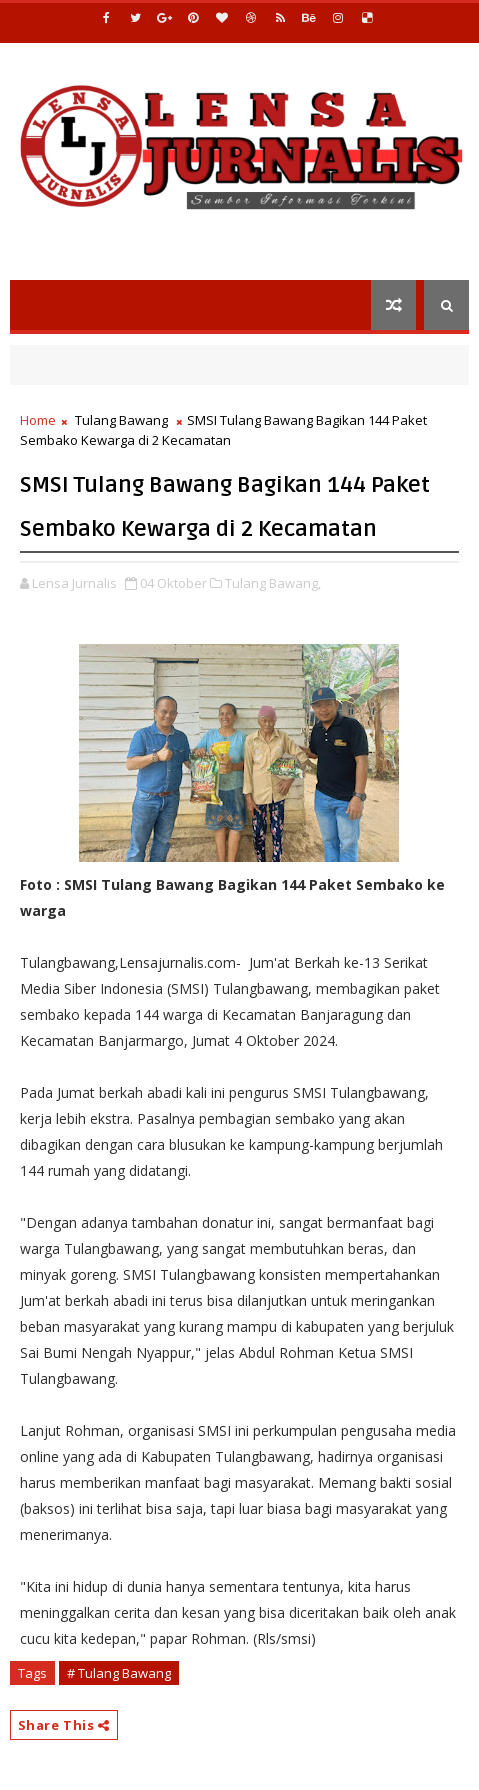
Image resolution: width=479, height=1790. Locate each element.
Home (38, 420)
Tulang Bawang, (273, 583)
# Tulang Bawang (119, 1673)
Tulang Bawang (121, 420)
